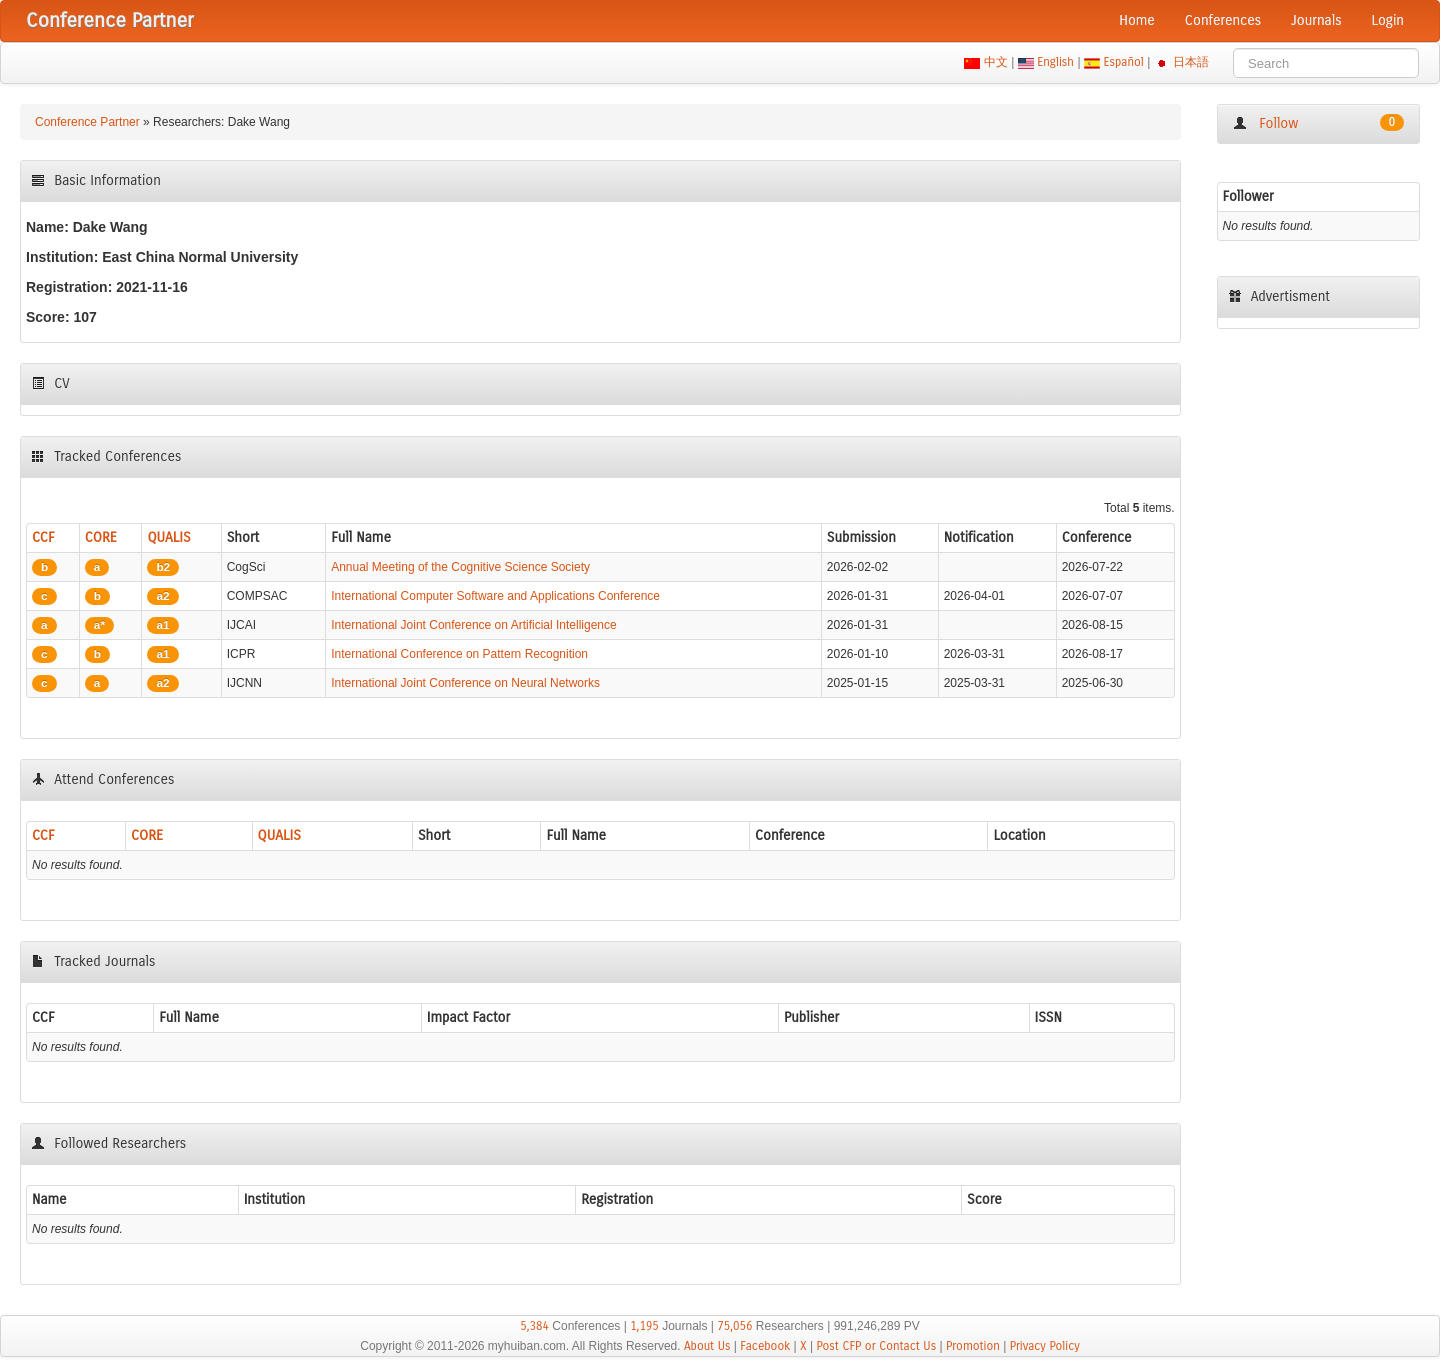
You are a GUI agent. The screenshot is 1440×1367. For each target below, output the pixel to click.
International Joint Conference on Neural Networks (465, 683)
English (1056, 62)
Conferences (1223, 20)
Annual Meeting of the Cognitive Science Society (460, 567)
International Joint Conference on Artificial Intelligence (474, 625)
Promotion (973, 1346)
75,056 (734, 1326)
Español (1123, 62)
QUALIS (168, 537)
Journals (1316, 20)
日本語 (1191, 62)
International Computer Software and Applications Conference (495, 596)
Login (1388, 20)
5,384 (534, 1326)
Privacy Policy (1045, 1346)
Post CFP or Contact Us (876, 1346)
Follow (1318, 123)
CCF (43, 537)
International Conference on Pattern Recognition (459, 654)
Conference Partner (87, 122)
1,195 (644, 1326)
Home (1137, 20)
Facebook (765, 1346)
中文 (995, 62)
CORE (101, 537)
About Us (707, 1346)
